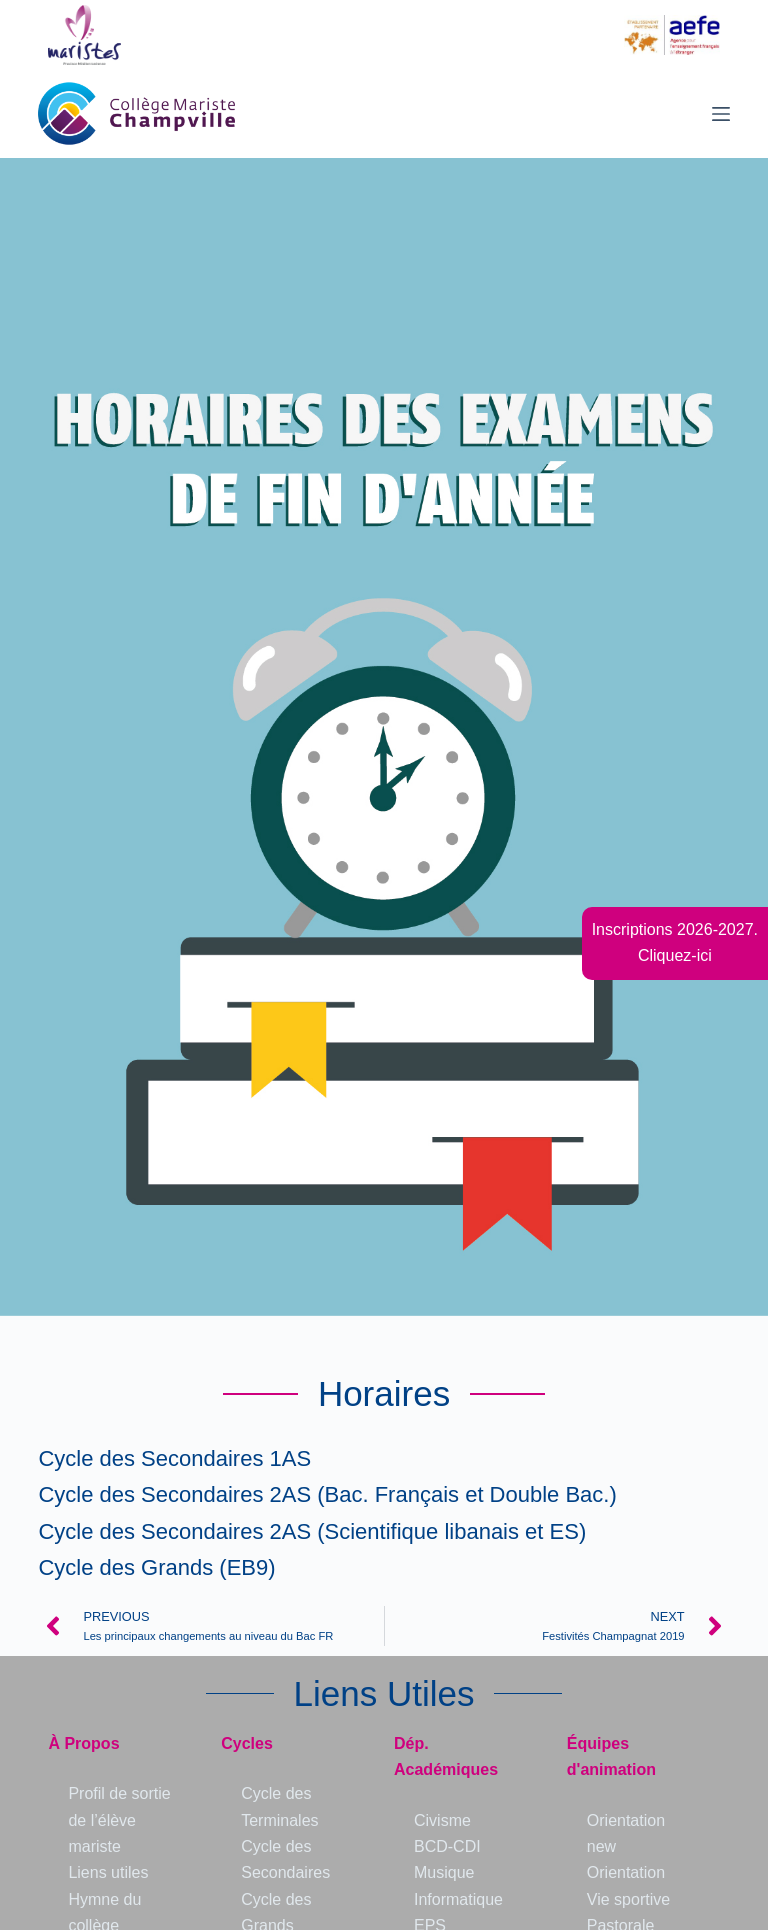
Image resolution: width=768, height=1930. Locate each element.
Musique (444, 1872)
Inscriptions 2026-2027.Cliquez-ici (675, 942)
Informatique (458, 1899)
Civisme (442, 1820)
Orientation (626, 1872)
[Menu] (721, 114)
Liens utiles (108, 1872)
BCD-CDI (447, 1846)
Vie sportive (628, 1899)
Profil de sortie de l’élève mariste (119, 1820)
